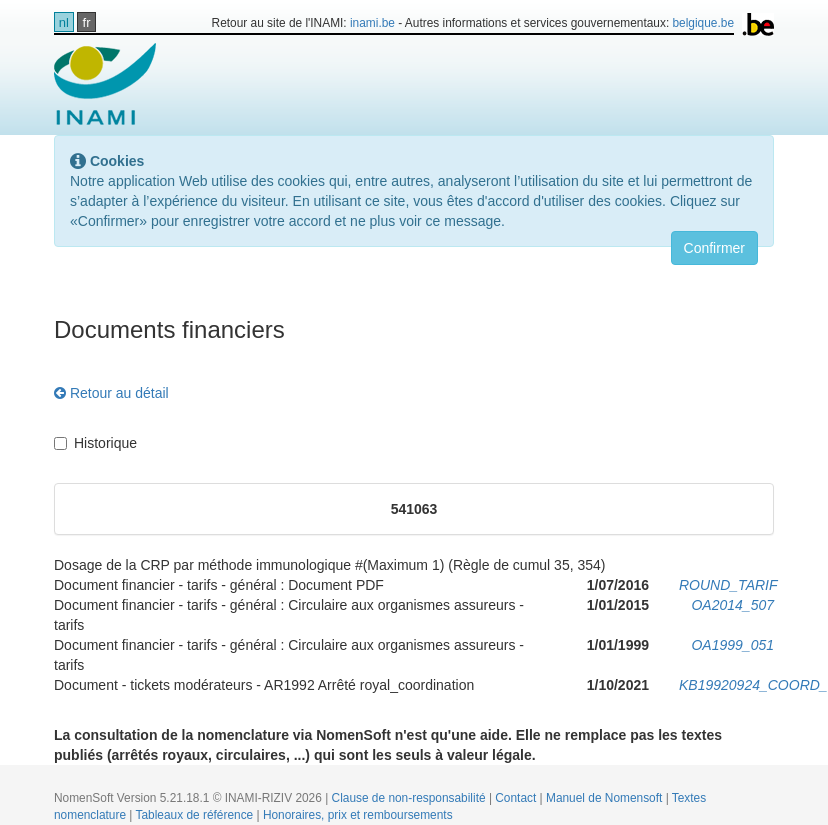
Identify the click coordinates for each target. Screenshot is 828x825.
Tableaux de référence (196, 815)
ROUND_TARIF (728, 585)
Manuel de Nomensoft (606, 798)
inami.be (372, 23)
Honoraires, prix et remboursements (358, 815)
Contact (517, 798)
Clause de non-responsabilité (410, 798)
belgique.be (704, 23)
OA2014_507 (732, 605)
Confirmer (714, 248)
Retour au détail (111, 393)
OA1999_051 (732, 645)
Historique (95, 443)
